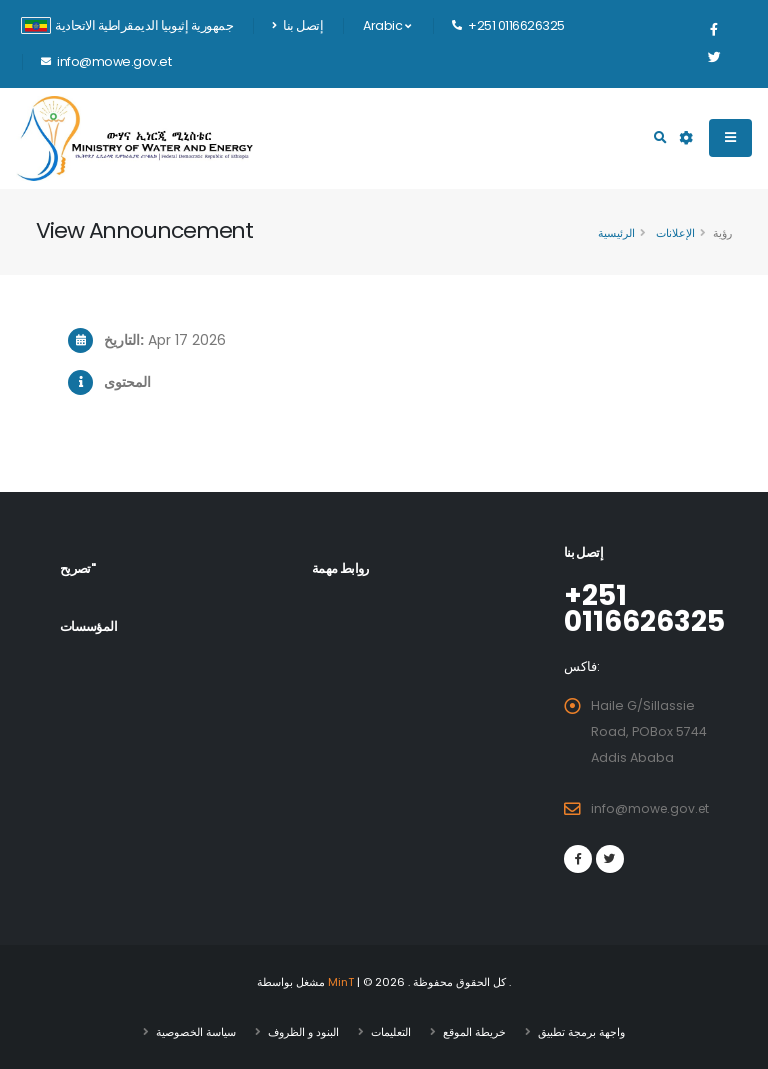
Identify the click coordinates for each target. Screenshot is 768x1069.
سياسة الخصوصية (196, 1032)
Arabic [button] (386, 25)
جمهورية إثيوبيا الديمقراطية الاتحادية (127, 25)
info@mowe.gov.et (652, 808)
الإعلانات (674, 233)
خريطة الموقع (474, 1032)
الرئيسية (616, 233)
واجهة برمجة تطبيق (581, 1032)
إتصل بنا (297, 25)
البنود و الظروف (303, 1032)
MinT (341, 982)
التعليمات (391, 1032)
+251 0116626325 (647, 608)
